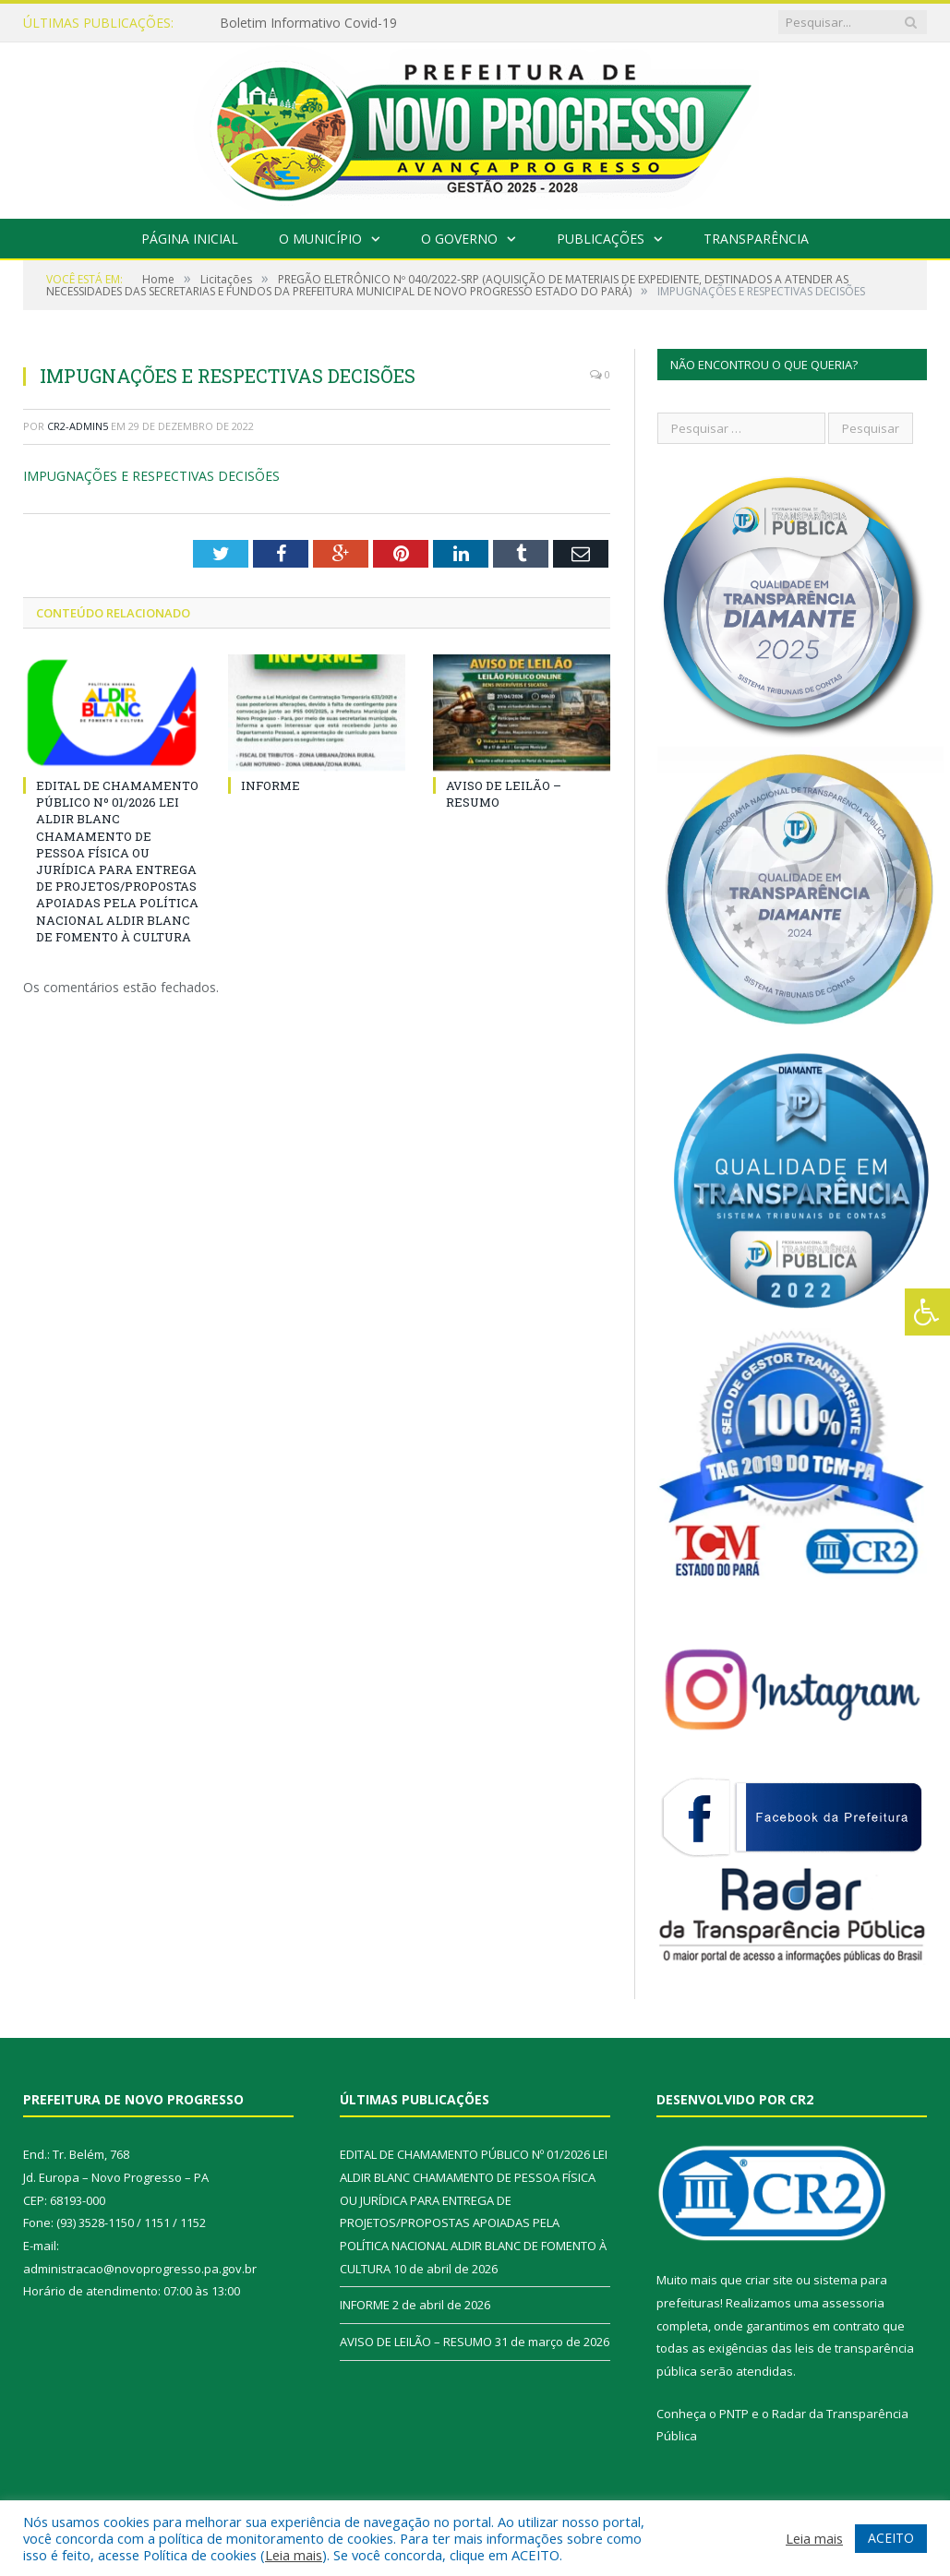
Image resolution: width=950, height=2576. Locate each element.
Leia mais (293, 2555)
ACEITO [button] (891, 2537)
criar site (769, 2279)
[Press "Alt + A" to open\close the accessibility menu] (927, 1312)
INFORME (270, 785)
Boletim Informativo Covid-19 (308, 23)
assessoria (853, 2302)
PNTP (734, 2413)
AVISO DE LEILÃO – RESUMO (416, 2341)
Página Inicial (189, 238)
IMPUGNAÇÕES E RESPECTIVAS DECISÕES (151, 476)
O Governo (459, 238)
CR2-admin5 (77, 426)
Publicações (600, 238)
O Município (320, 238)
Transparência (756, 238)
